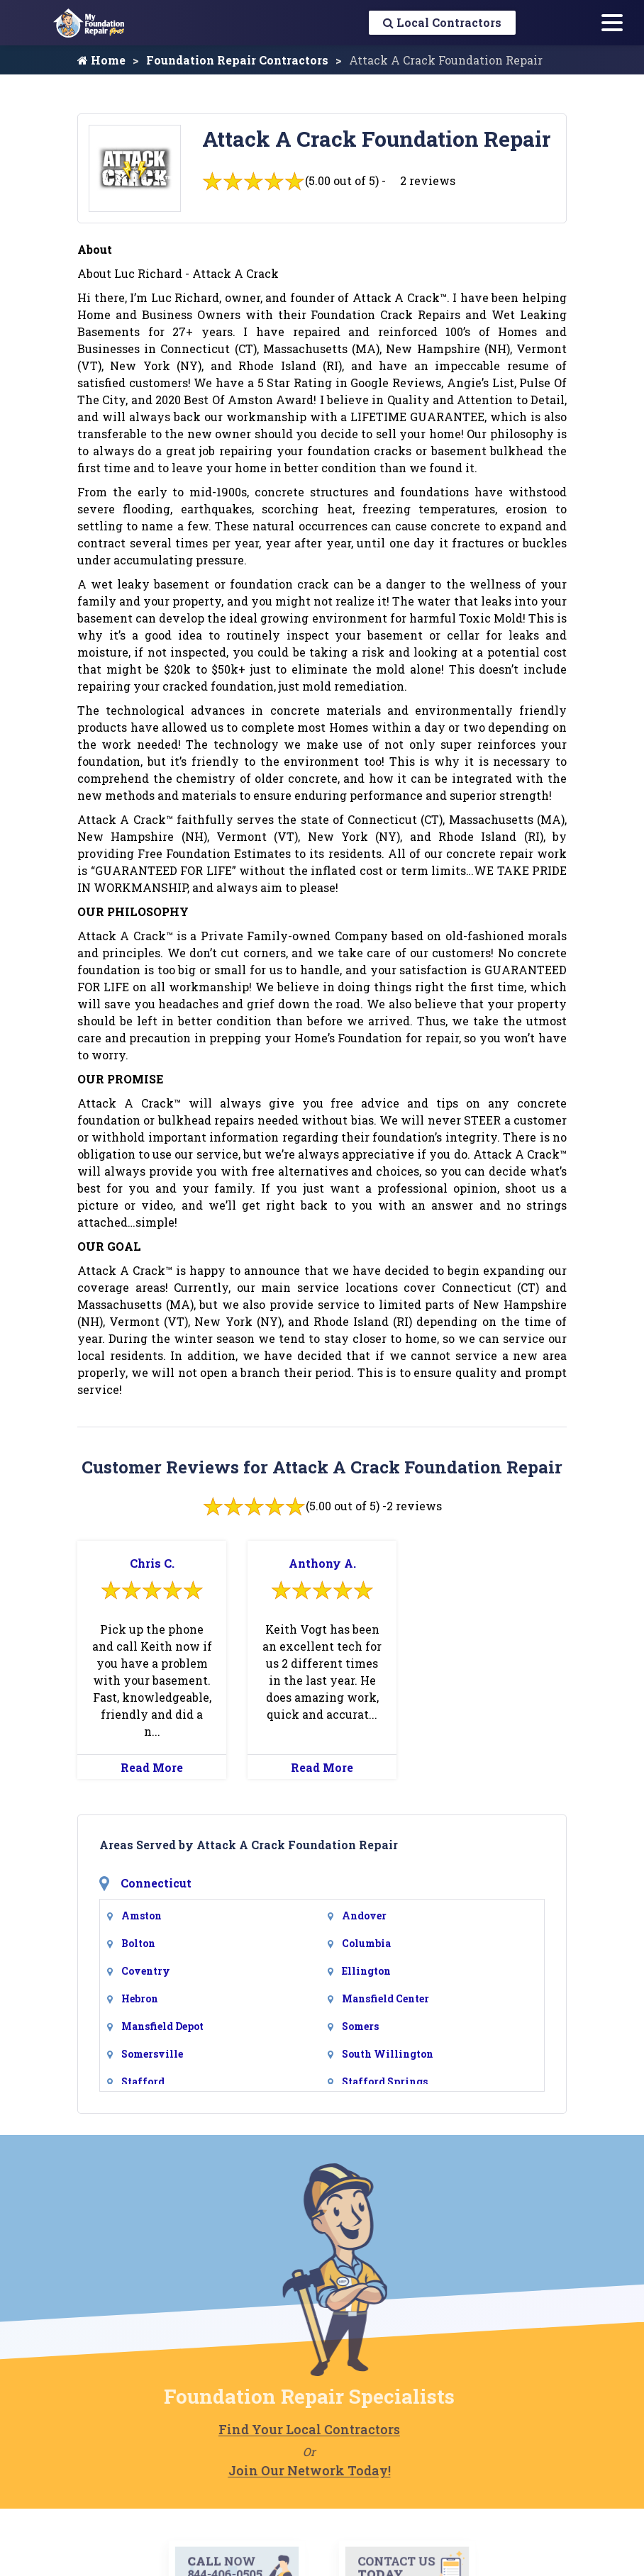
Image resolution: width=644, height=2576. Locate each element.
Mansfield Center (385, 1998)
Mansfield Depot (162, 2026)
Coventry (145, 1971)
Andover (364, 1915)
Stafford (143, 2081)
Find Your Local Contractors (282, 2429)
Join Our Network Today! (282, 2470)
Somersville (152, 2054)
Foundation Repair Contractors (237, 59)
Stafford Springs (385, 2081)
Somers (360, 2026)
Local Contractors (442, 22)
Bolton (138, 1943)
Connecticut (156, 1882)
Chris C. (152, 1563)
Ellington (366, 1971)
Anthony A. (322, 1563)
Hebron (139, 1998)
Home (101, 59)
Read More (152, 1767)
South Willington (387, 2054)
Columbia (366, 1943)
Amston (141, 1915)
